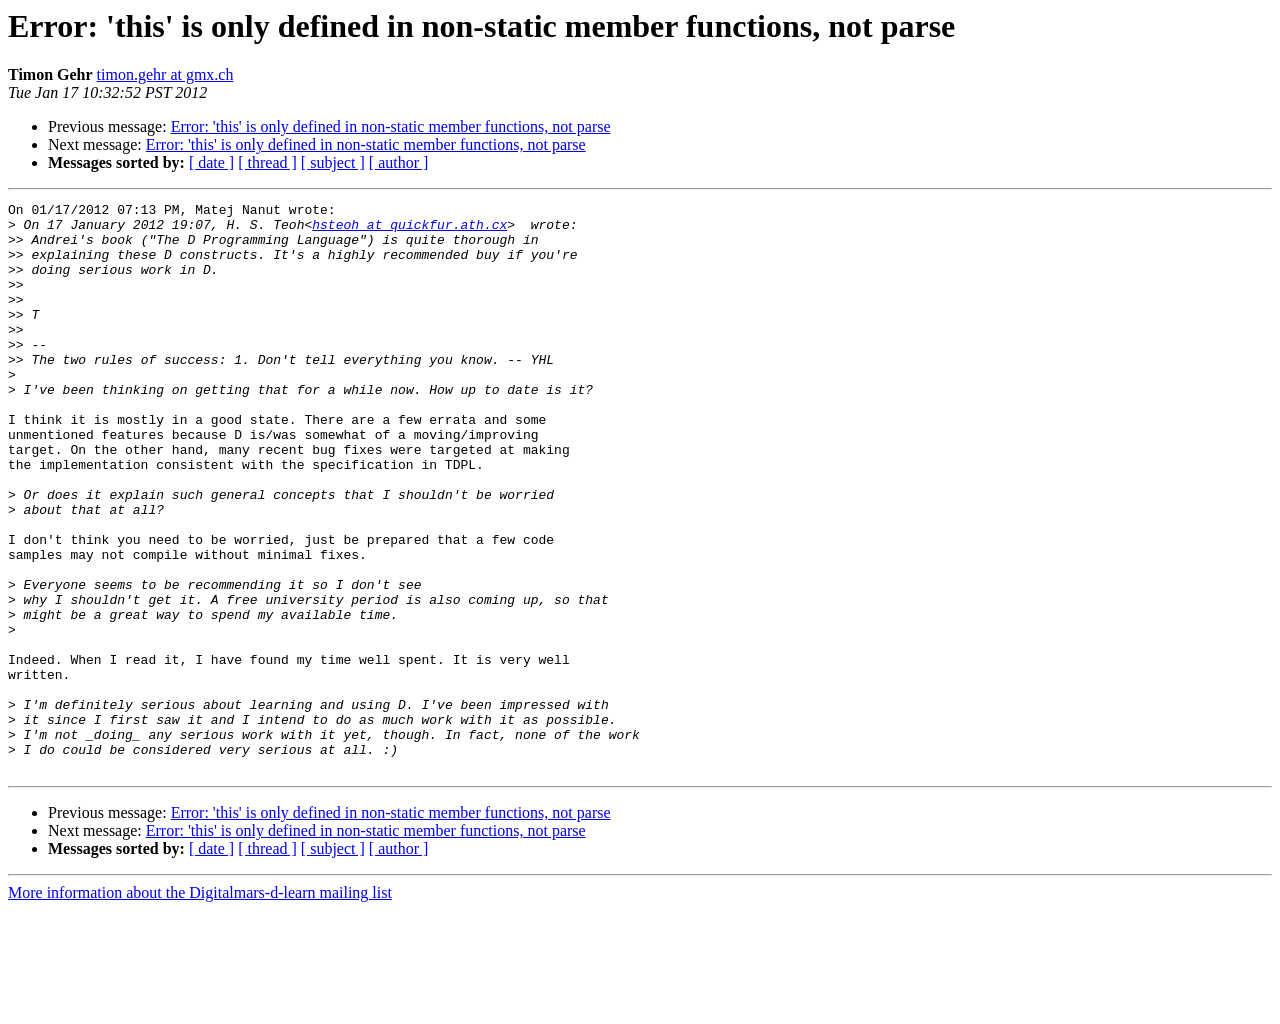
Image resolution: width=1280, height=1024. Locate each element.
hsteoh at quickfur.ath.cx (409, 230)
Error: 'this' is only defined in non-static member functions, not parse (391, 126)
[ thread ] (267, 162)
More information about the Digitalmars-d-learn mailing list (200, 1006)
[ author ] (399, 162)
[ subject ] (333, 162)
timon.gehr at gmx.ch (165, 74)
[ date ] (211, 162)
